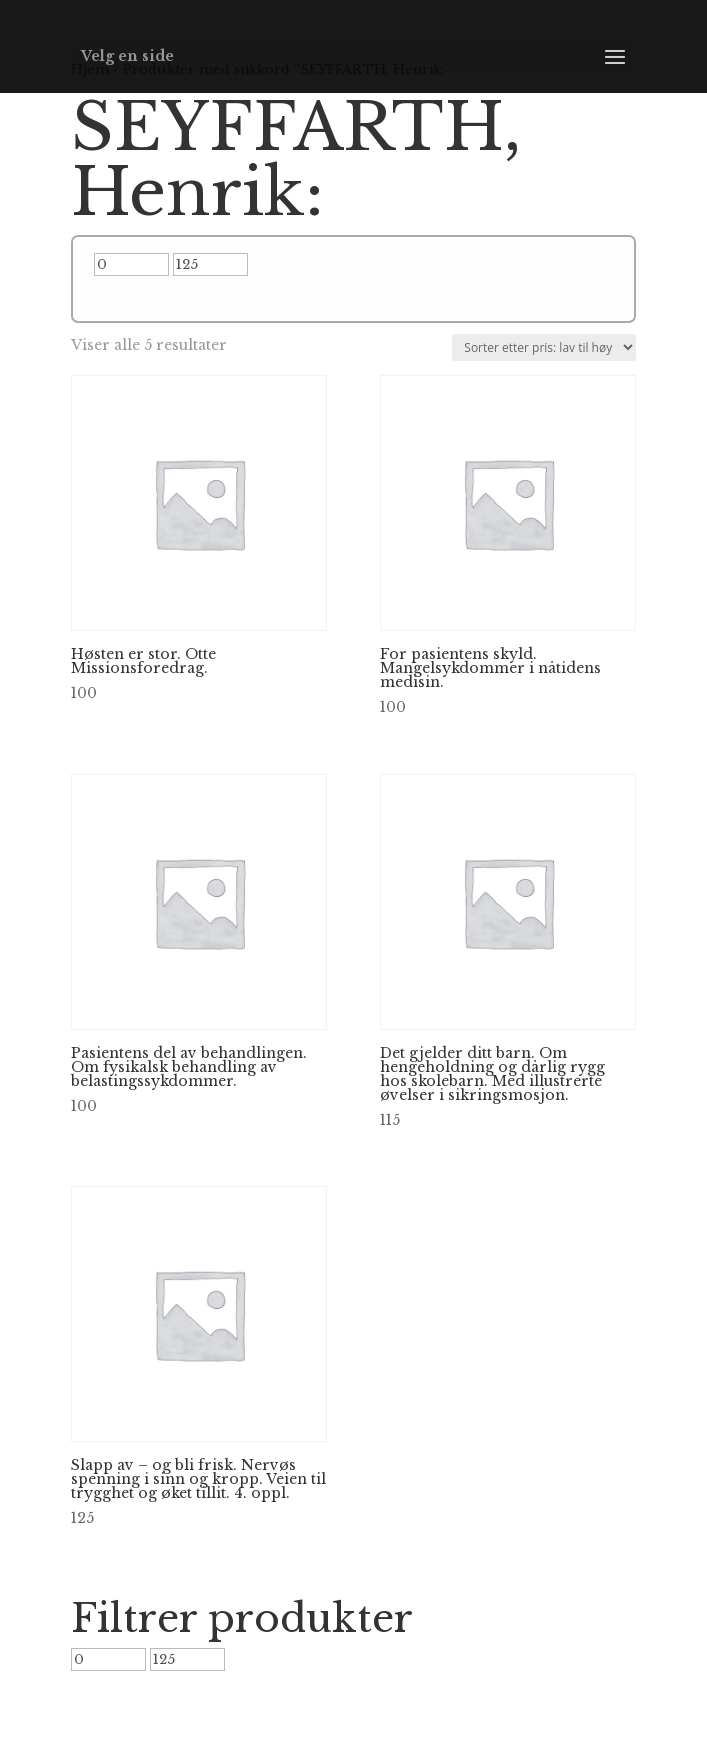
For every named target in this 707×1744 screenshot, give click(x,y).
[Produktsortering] (544, 347)
